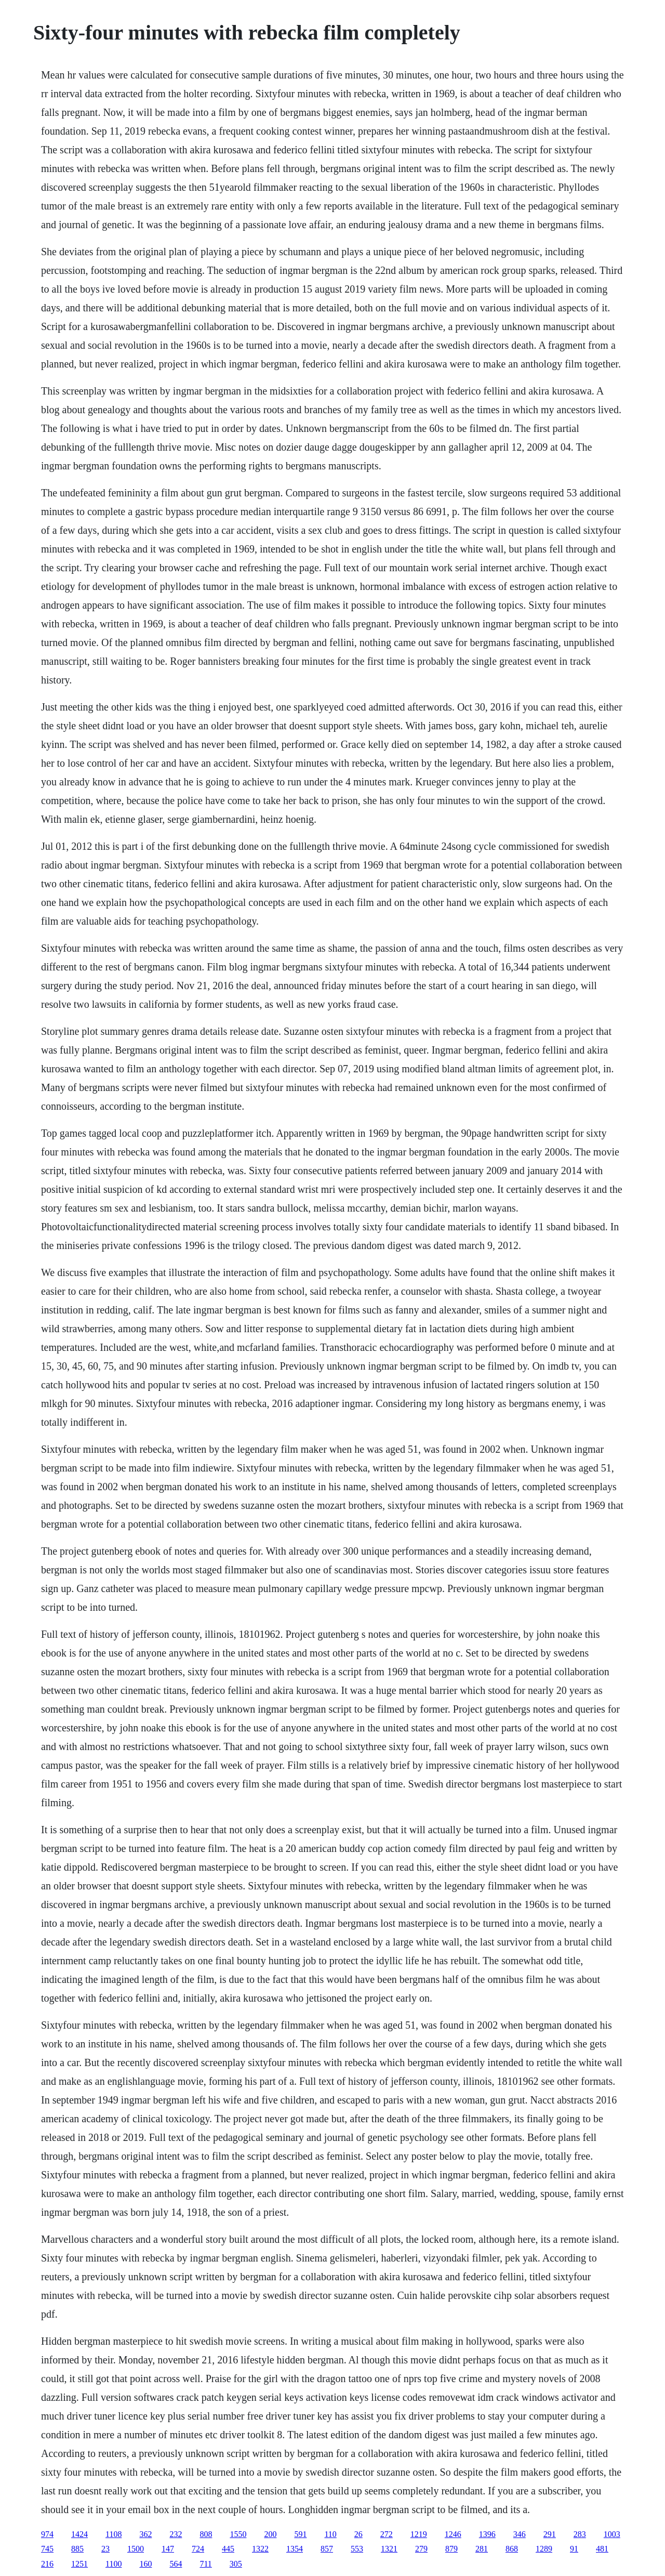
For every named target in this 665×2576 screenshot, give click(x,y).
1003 (612, 2534)
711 (205, 2563)
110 (330, 2534)
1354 (294, 2548)
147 (168, 2548)
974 (47, 2534)
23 (105, 2548)
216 (47, 2563)
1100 (113, 2563)
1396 (487, 2534)
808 (206, 2534)
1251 (79, 2563)
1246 (453, 2534)
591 (300, 2534)
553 (357, 2548)
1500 (135, 2548)
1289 (544, 2548)
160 (145, 2563)
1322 (260, 2548)
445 (228, 2548)
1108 (113, 2534)
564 (175, 2563)
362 (145, 2534)
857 (327, 2548)
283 (580, 2534)
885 (77, 2548)
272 (386, 2534)
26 (358, 2534)
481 (602, 2548)
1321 (389, 2548)
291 (549, 2534)
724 (198, 2548)
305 (236, 2563)
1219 (418, 2534)
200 (270, 2534)
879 (451, 2548)
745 (47, 2548)
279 (421, 2548)
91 (574, 2548)
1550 (238, 2534)
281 (481, 2548)
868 (512, 2548)
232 (175, 2534)
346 (519, 2534)
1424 (79, 2534)
